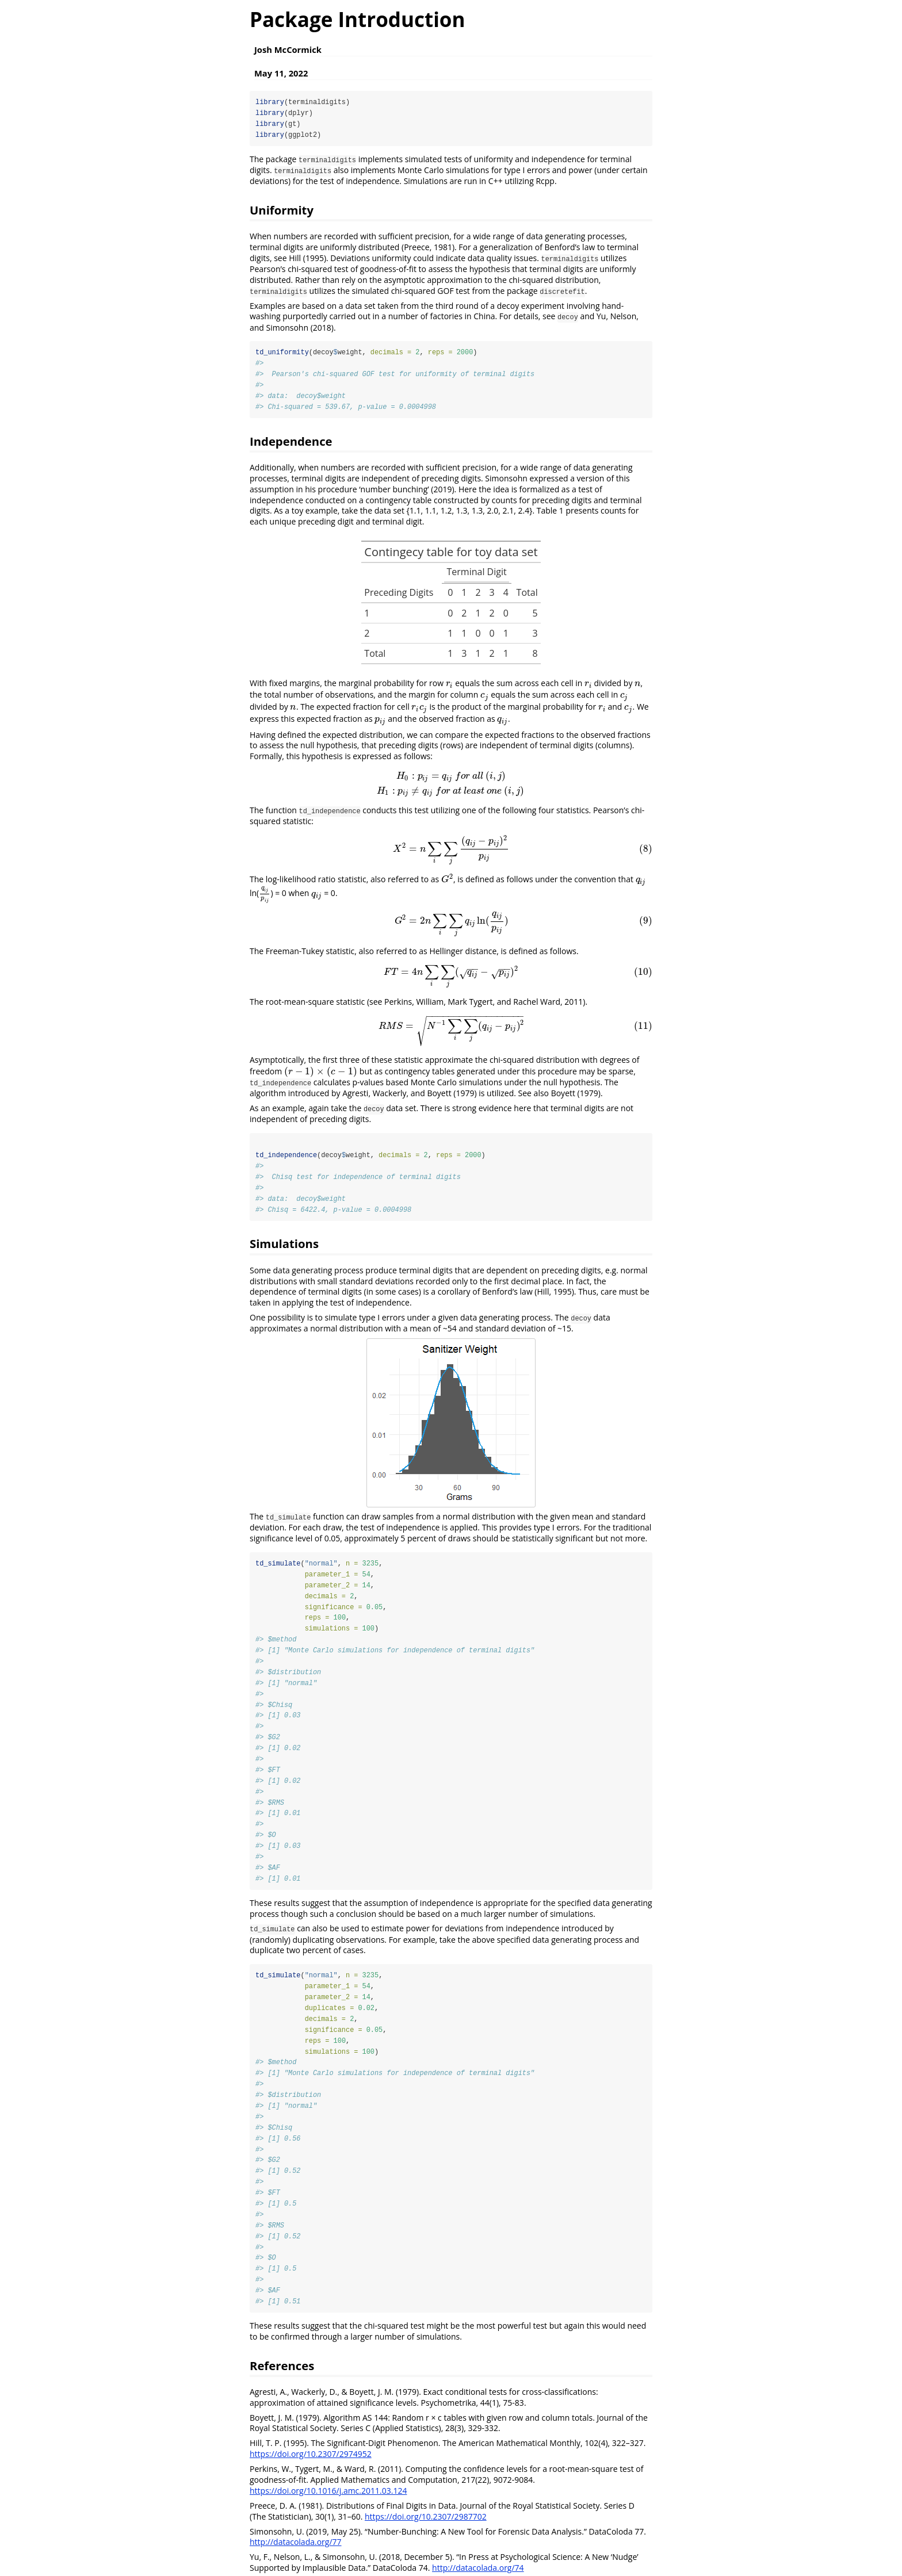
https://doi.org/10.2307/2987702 (426, 2523)
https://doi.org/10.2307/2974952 (311, 2461)
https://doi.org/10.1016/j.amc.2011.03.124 (328, 2498)
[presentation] (449, 684)
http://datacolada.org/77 (296, 2549)
